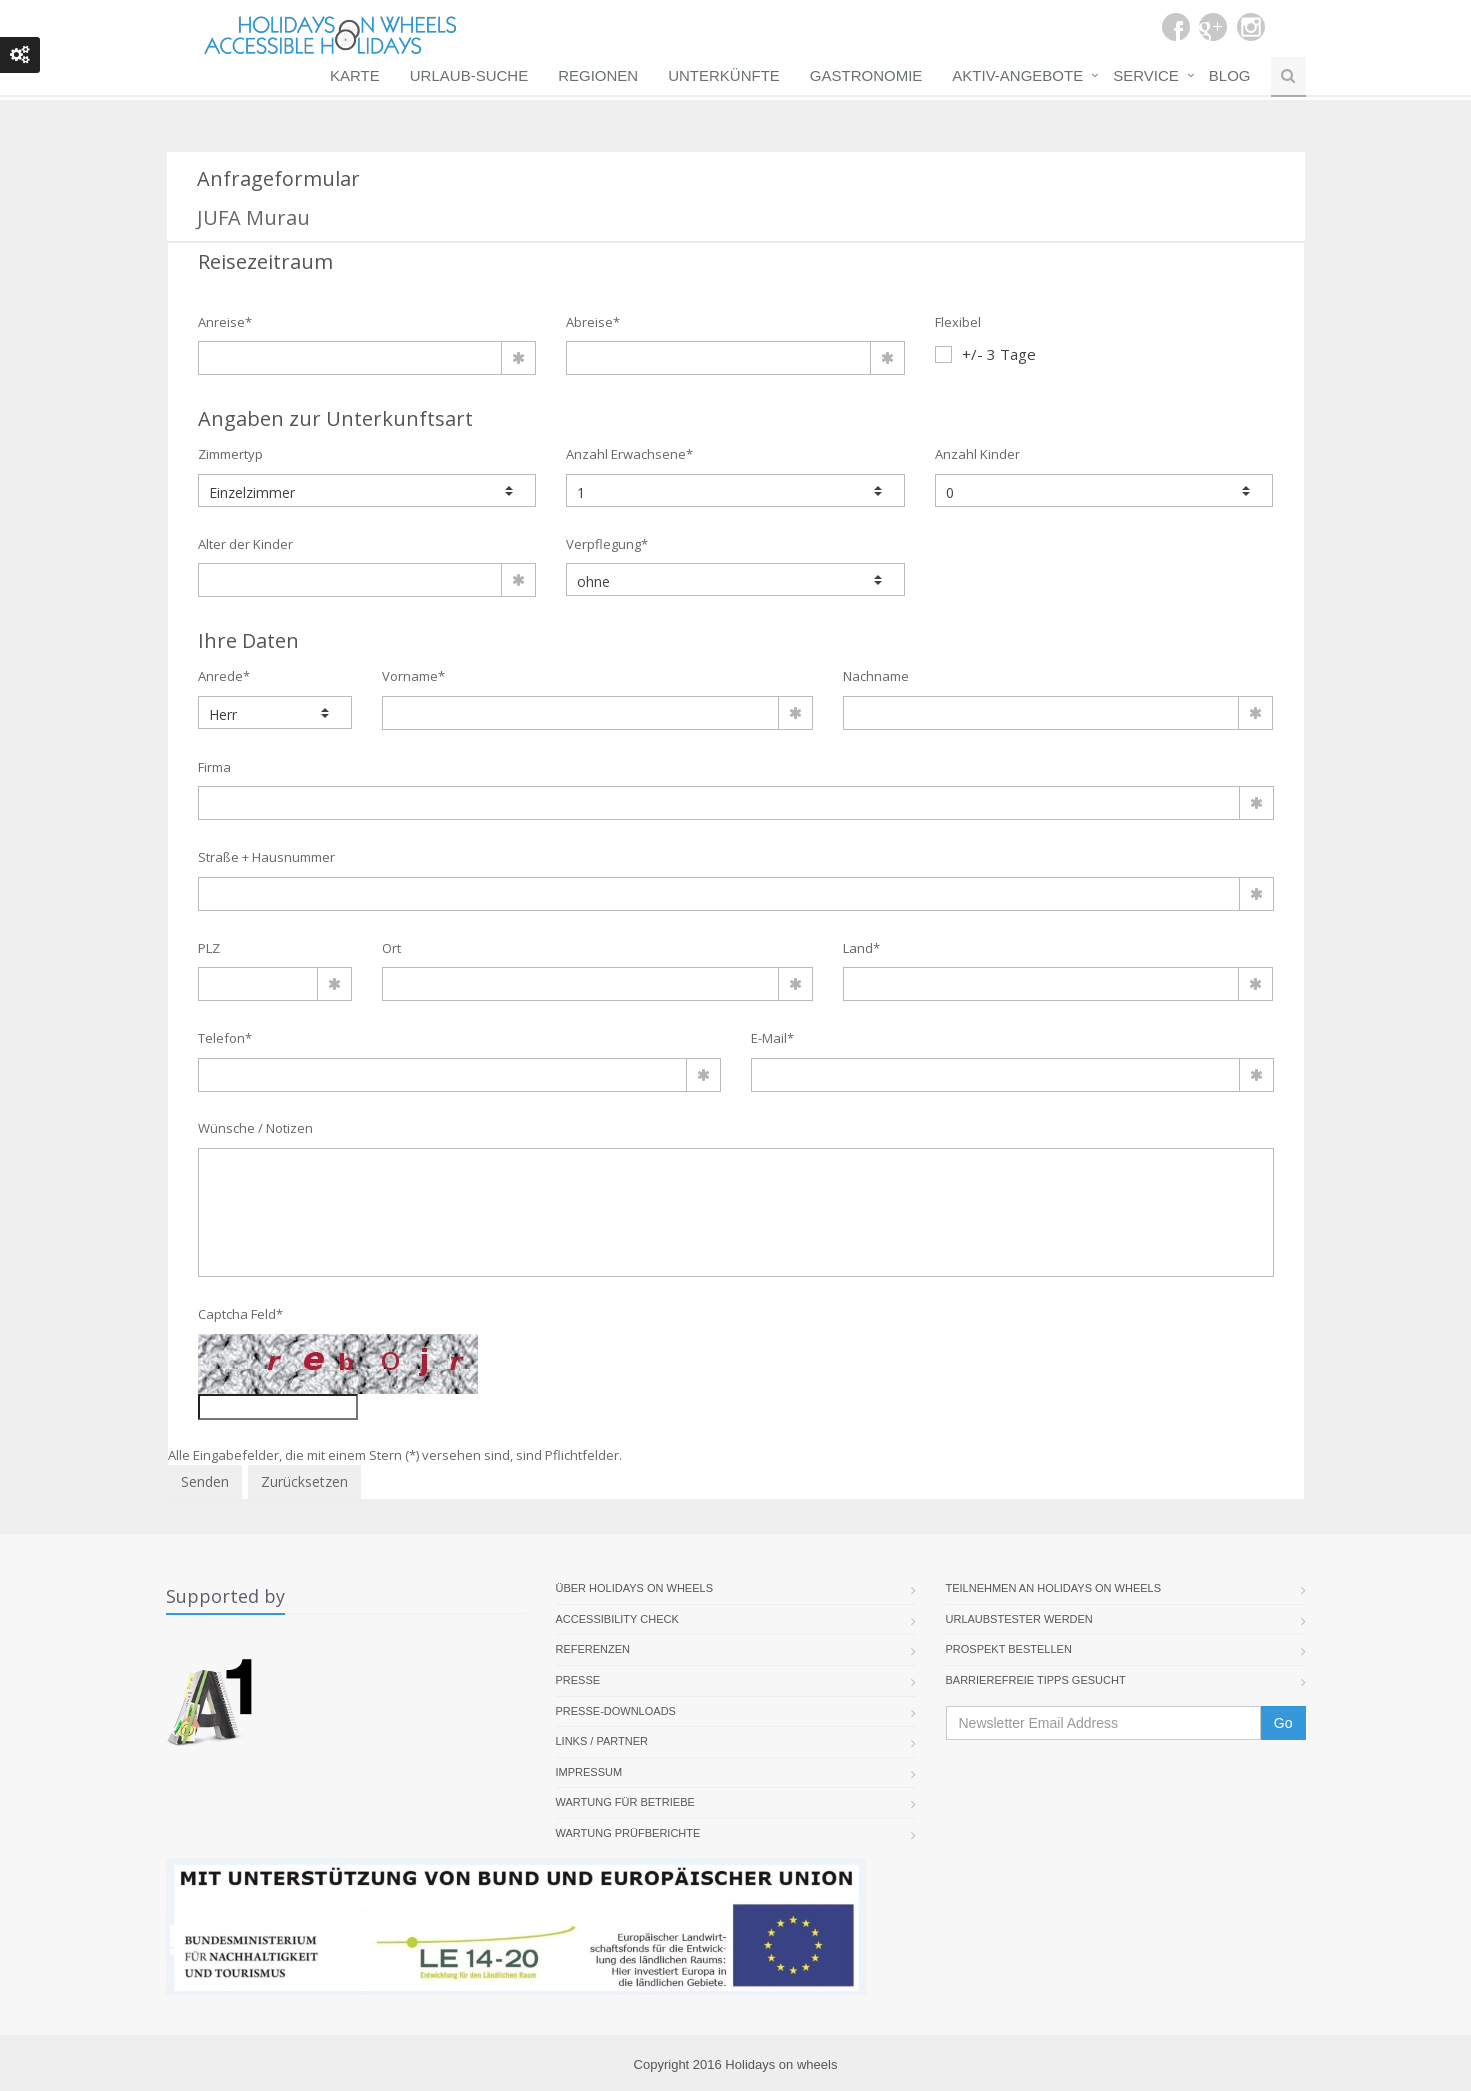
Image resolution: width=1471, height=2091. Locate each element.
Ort (391, 948)
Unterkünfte (724, 75)
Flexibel (958, 322)
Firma (214, 767)
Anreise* (225, 322)
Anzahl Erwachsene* (629, 454)
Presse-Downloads (616, 1711)
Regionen (598, 75)
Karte (355, 75)
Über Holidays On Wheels (635, 1588)
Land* (861, 948)
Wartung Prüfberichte (628, 1833)
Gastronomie (866, 75)
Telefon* (225, 1038)
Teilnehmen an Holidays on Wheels (1054, 1588)
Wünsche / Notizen (255, 1128)
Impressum (589, 1772)
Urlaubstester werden (1019, 1619)
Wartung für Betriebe (625, 1802)
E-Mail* (772, 1038)
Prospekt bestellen (1009, 1649)
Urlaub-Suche (469, 75)
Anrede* (224, 676)
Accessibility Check (617, 1619)
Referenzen (593, 1649)
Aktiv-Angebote (1017, 75)
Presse (578, 1680)
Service (1146, 75)
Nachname (876, 676)
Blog (1230, 75)
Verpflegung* (607, 544)
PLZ (209, 948)
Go (1283, 1723)
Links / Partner (602, 1741)
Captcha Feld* (240, 1314)
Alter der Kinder (245, 544)
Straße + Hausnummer (266, 857)
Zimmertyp (230, 454)
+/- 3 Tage (985, 354)
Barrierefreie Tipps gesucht (1036, 1680)
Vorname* (413, 676)
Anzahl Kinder (977, 454)
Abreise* (593, 322)
